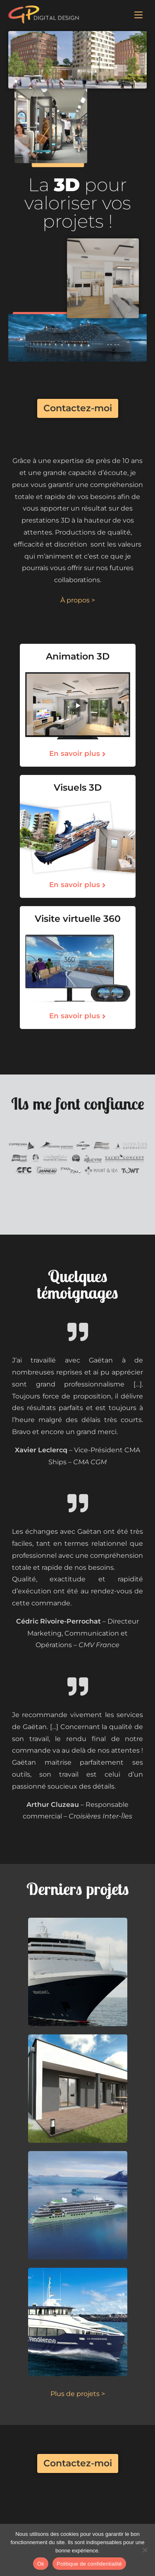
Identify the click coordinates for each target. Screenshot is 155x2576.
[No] (145, 2550)
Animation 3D (78, 656)
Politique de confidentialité (89, 2564)
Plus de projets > (77, 2394)
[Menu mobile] (138, 14)
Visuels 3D (78, 787)
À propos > (77, 600)
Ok (40, 2564)
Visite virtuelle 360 (78, 918)
